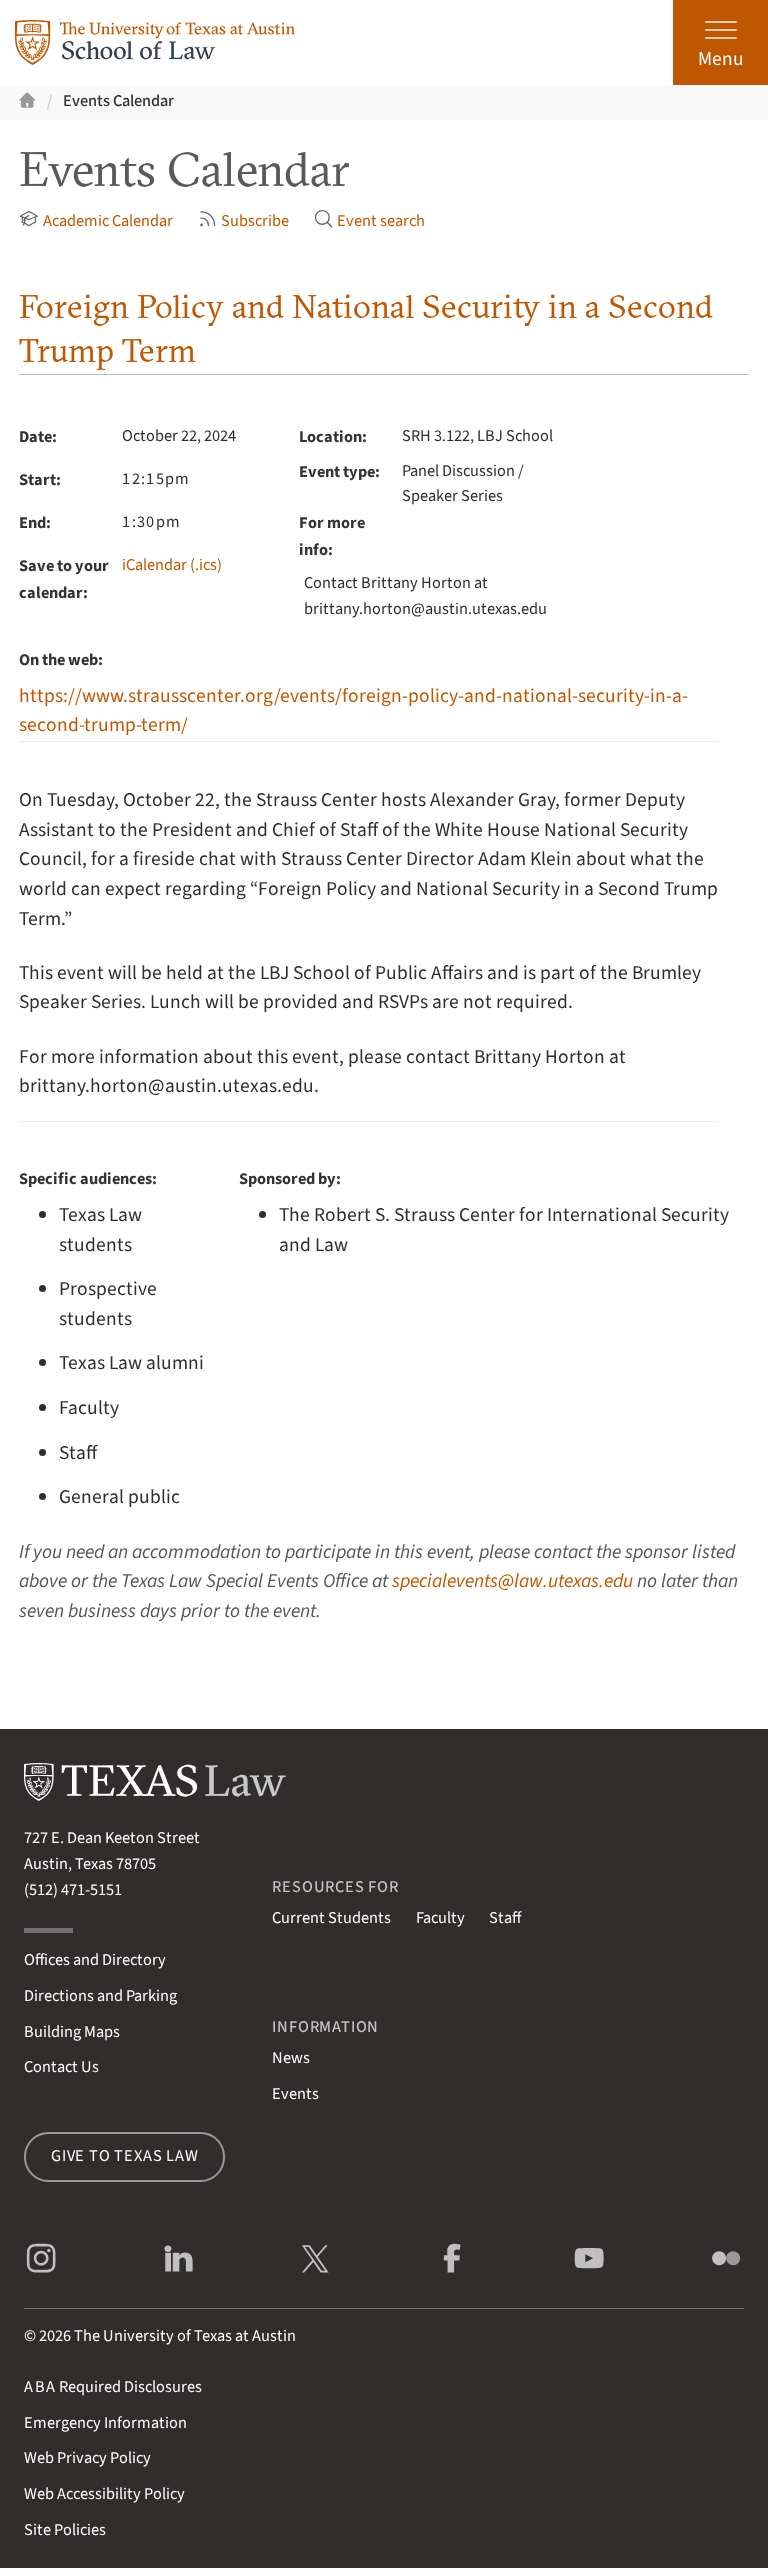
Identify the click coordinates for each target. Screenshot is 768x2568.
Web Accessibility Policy (104, 2494)
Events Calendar (118, 101)
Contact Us (61, 2067)
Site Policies (65, 2530)
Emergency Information (105, 2423)
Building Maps (72, 2032)
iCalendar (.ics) (172, 565)
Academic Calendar (96, 221)
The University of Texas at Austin (185, 2336)
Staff (505, 1918)
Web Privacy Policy (87, 2458)
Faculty (440, 1918)
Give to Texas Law (125, 2156)
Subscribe (244, 221)
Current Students (331, 1918)
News (291, 2058)
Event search (370, 221)
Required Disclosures (113, 2387)
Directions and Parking (100, 1996)
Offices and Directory (95, 1960)
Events (295, 2094)
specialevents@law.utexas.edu (512, 1581)
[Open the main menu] (720, 42)
